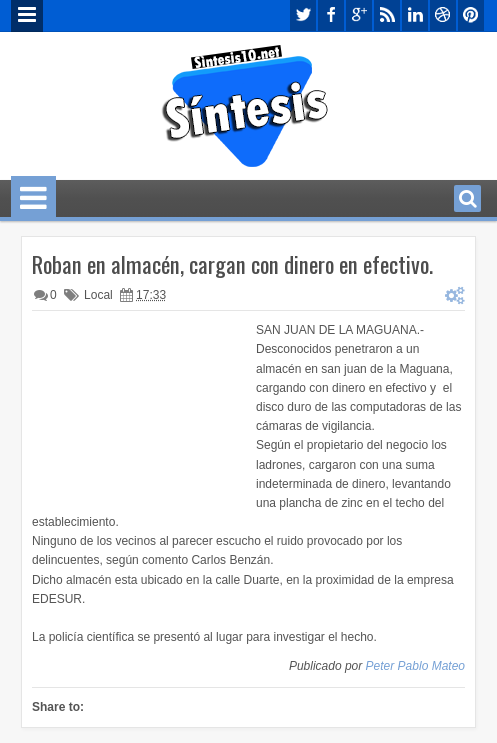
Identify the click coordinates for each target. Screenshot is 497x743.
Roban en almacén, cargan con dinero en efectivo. (232, 264)
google (359, 15)
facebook (331, 15)
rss (387, 15)
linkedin (415, 15)
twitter (303, 15)
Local (98, 295)
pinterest (471, 15)
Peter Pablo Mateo (415, 666)
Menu (27, 16)
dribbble (443, 15)
